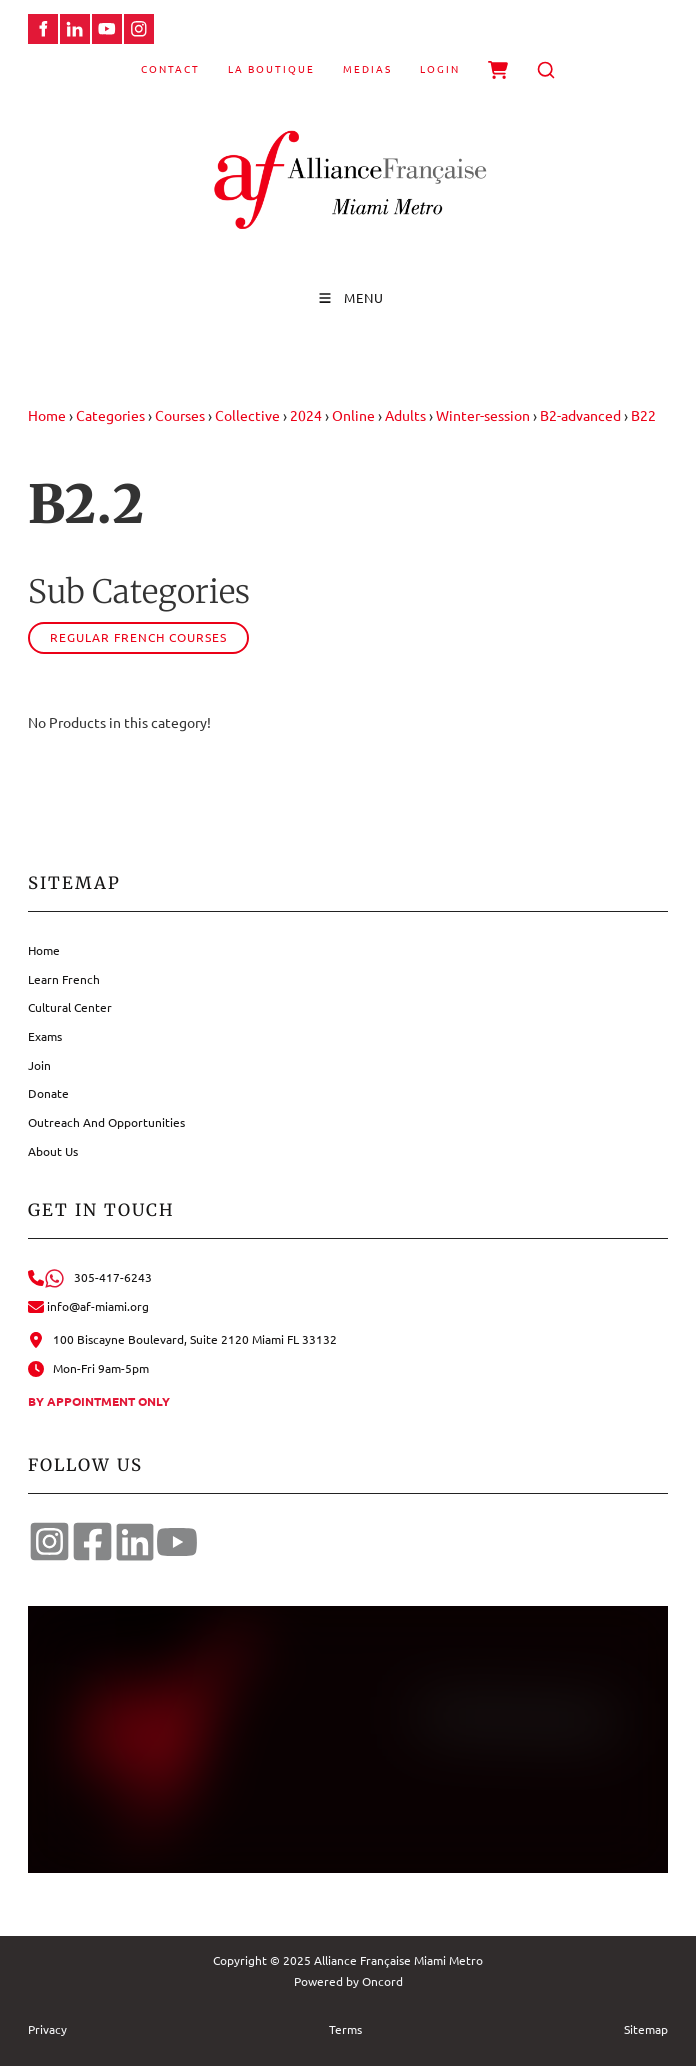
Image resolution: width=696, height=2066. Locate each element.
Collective (247, 415)
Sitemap (646, 2029)
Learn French (64, 979)
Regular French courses (138, 637)
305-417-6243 (90, 1277)
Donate (48, 1093)
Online (353, 415)
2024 (306, 415)
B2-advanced (580, 415)
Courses (180, 415)
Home (47, 415)
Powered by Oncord (348, 1981)
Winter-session (483, 415)
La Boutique (271, 68)
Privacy (47, 2029)
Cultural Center (70, 1007)
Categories (110, 415)
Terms (345, 2029)
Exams (45, 1036)
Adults (405, 415)
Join (39, 1065)
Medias (367, 68)
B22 (643, 415)
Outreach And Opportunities (106, 1122)
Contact (170, 68)
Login (440, 68)
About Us (53, 1151)
